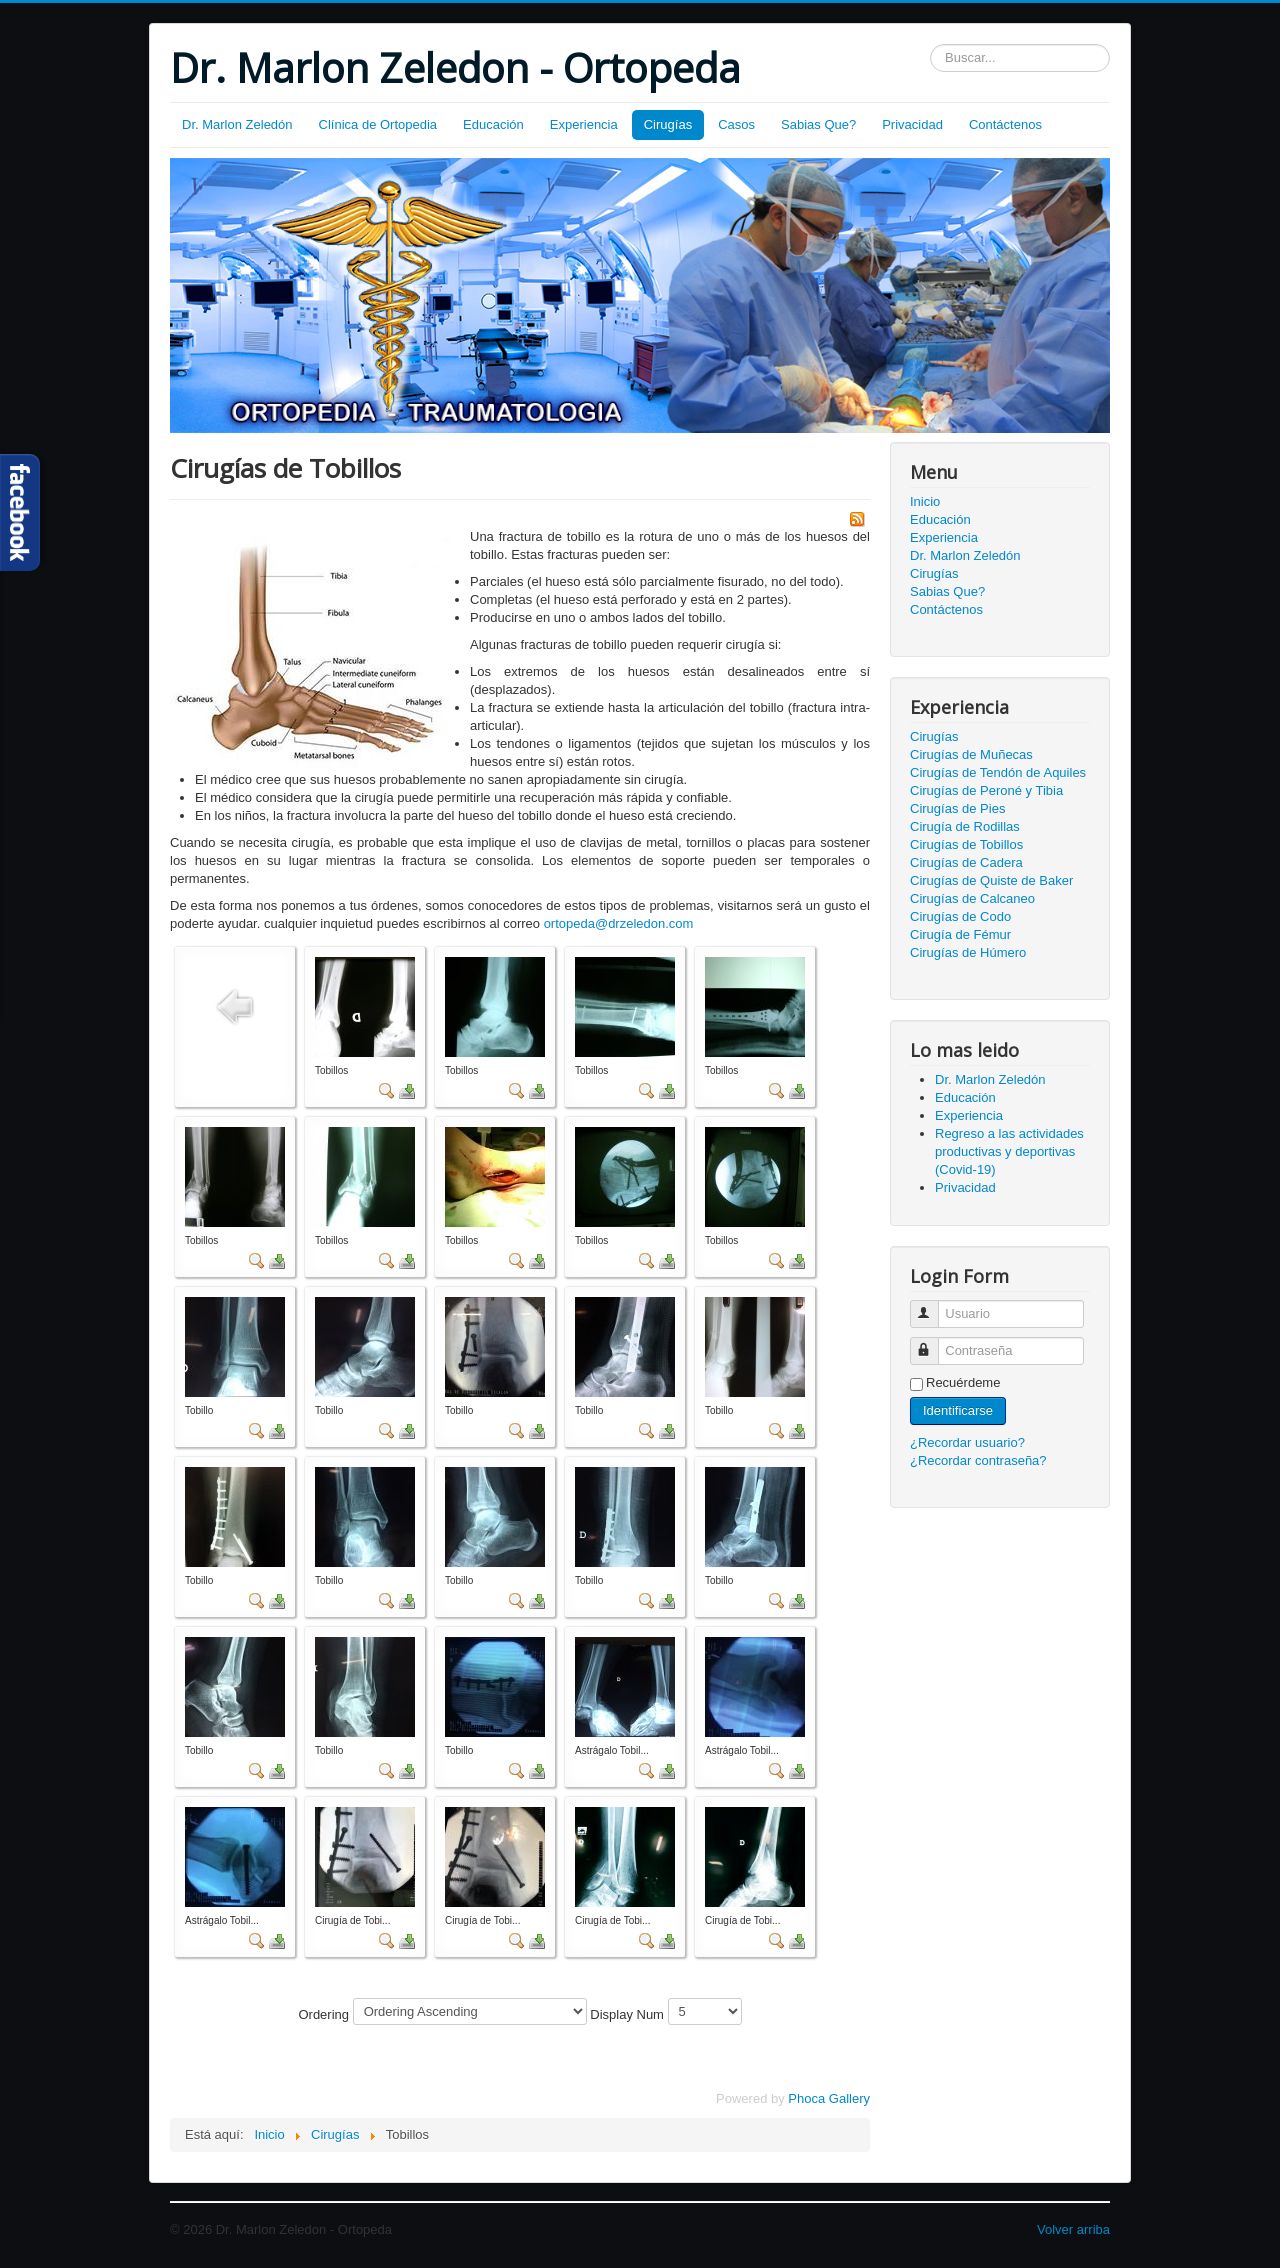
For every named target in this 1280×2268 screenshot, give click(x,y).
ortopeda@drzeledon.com (619, 923)
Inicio (925, 501)
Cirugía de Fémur (960, 934)
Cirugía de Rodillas (965, 826)
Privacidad (912, 124)
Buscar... (930, 44)
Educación (493, 124)
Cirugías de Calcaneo (972, 898)
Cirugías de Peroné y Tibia (986, 790)
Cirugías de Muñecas (971, 754)
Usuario (933, 1305)
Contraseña (933, 1342)
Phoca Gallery (829, 2098)
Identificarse (958, 1410)
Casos (736, 124)
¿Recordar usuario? (967, 1442)
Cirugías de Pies (957, 808)
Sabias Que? (818, 124)
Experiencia (584, 124)
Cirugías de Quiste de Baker (991, 880)
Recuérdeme (963, 1382)
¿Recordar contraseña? (978, 1460)
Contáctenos (1005, 124)
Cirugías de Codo (960, 916)
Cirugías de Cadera (966, 862)
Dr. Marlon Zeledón (237, 124)
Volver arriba (1073, 2229)
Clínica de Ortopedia (378, 124)
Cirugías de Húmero (968, 952)
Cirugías (668, 124)
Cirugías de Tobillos (966, 844)
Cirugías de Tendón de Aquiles (998, 772)
